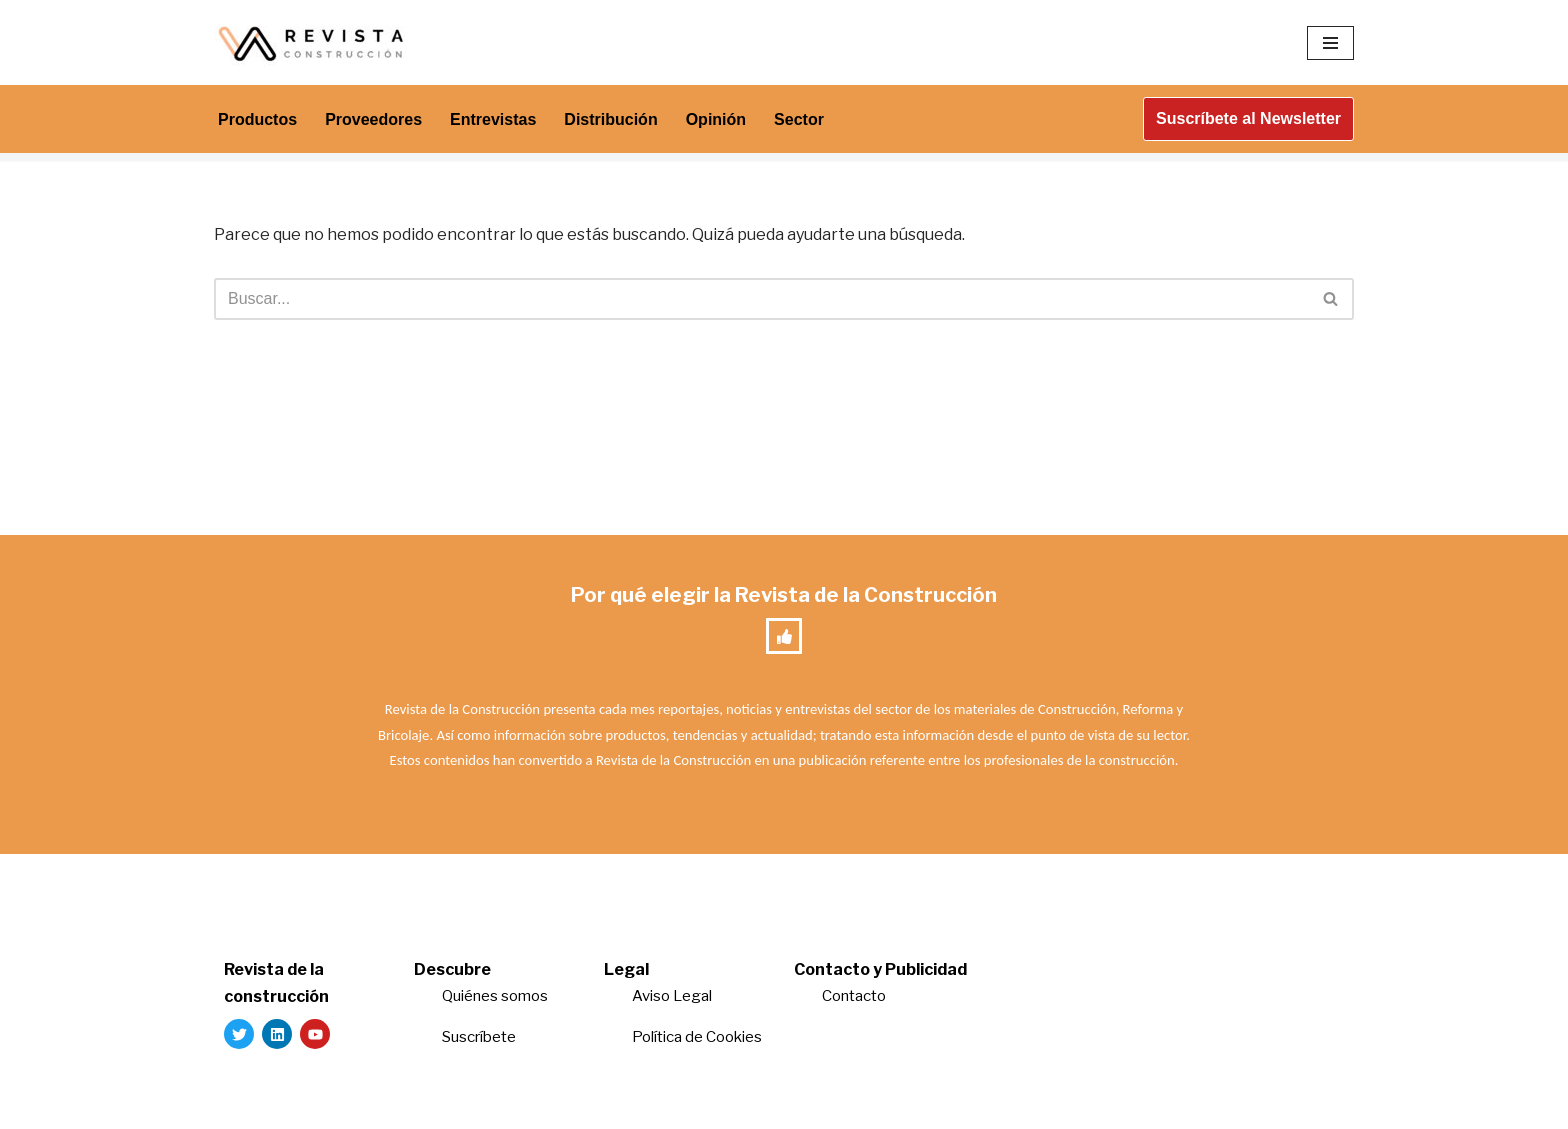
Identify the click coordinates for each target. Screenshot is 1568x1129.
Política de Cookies (697, 1037)
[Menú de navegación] (1330, 43)
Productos (257, 119)
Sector (799, 119)
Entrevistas (493, 119)
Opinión (716, 119)
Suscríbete (480, 1037)
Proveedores (373, 119)
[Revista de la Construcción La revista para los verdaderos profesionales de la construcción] (314, 42)
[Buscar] (761, 299)
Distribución (610, 119)
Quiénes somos (495, 996)
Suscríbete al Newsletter (1248, 118)
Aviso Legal (672, 996)
